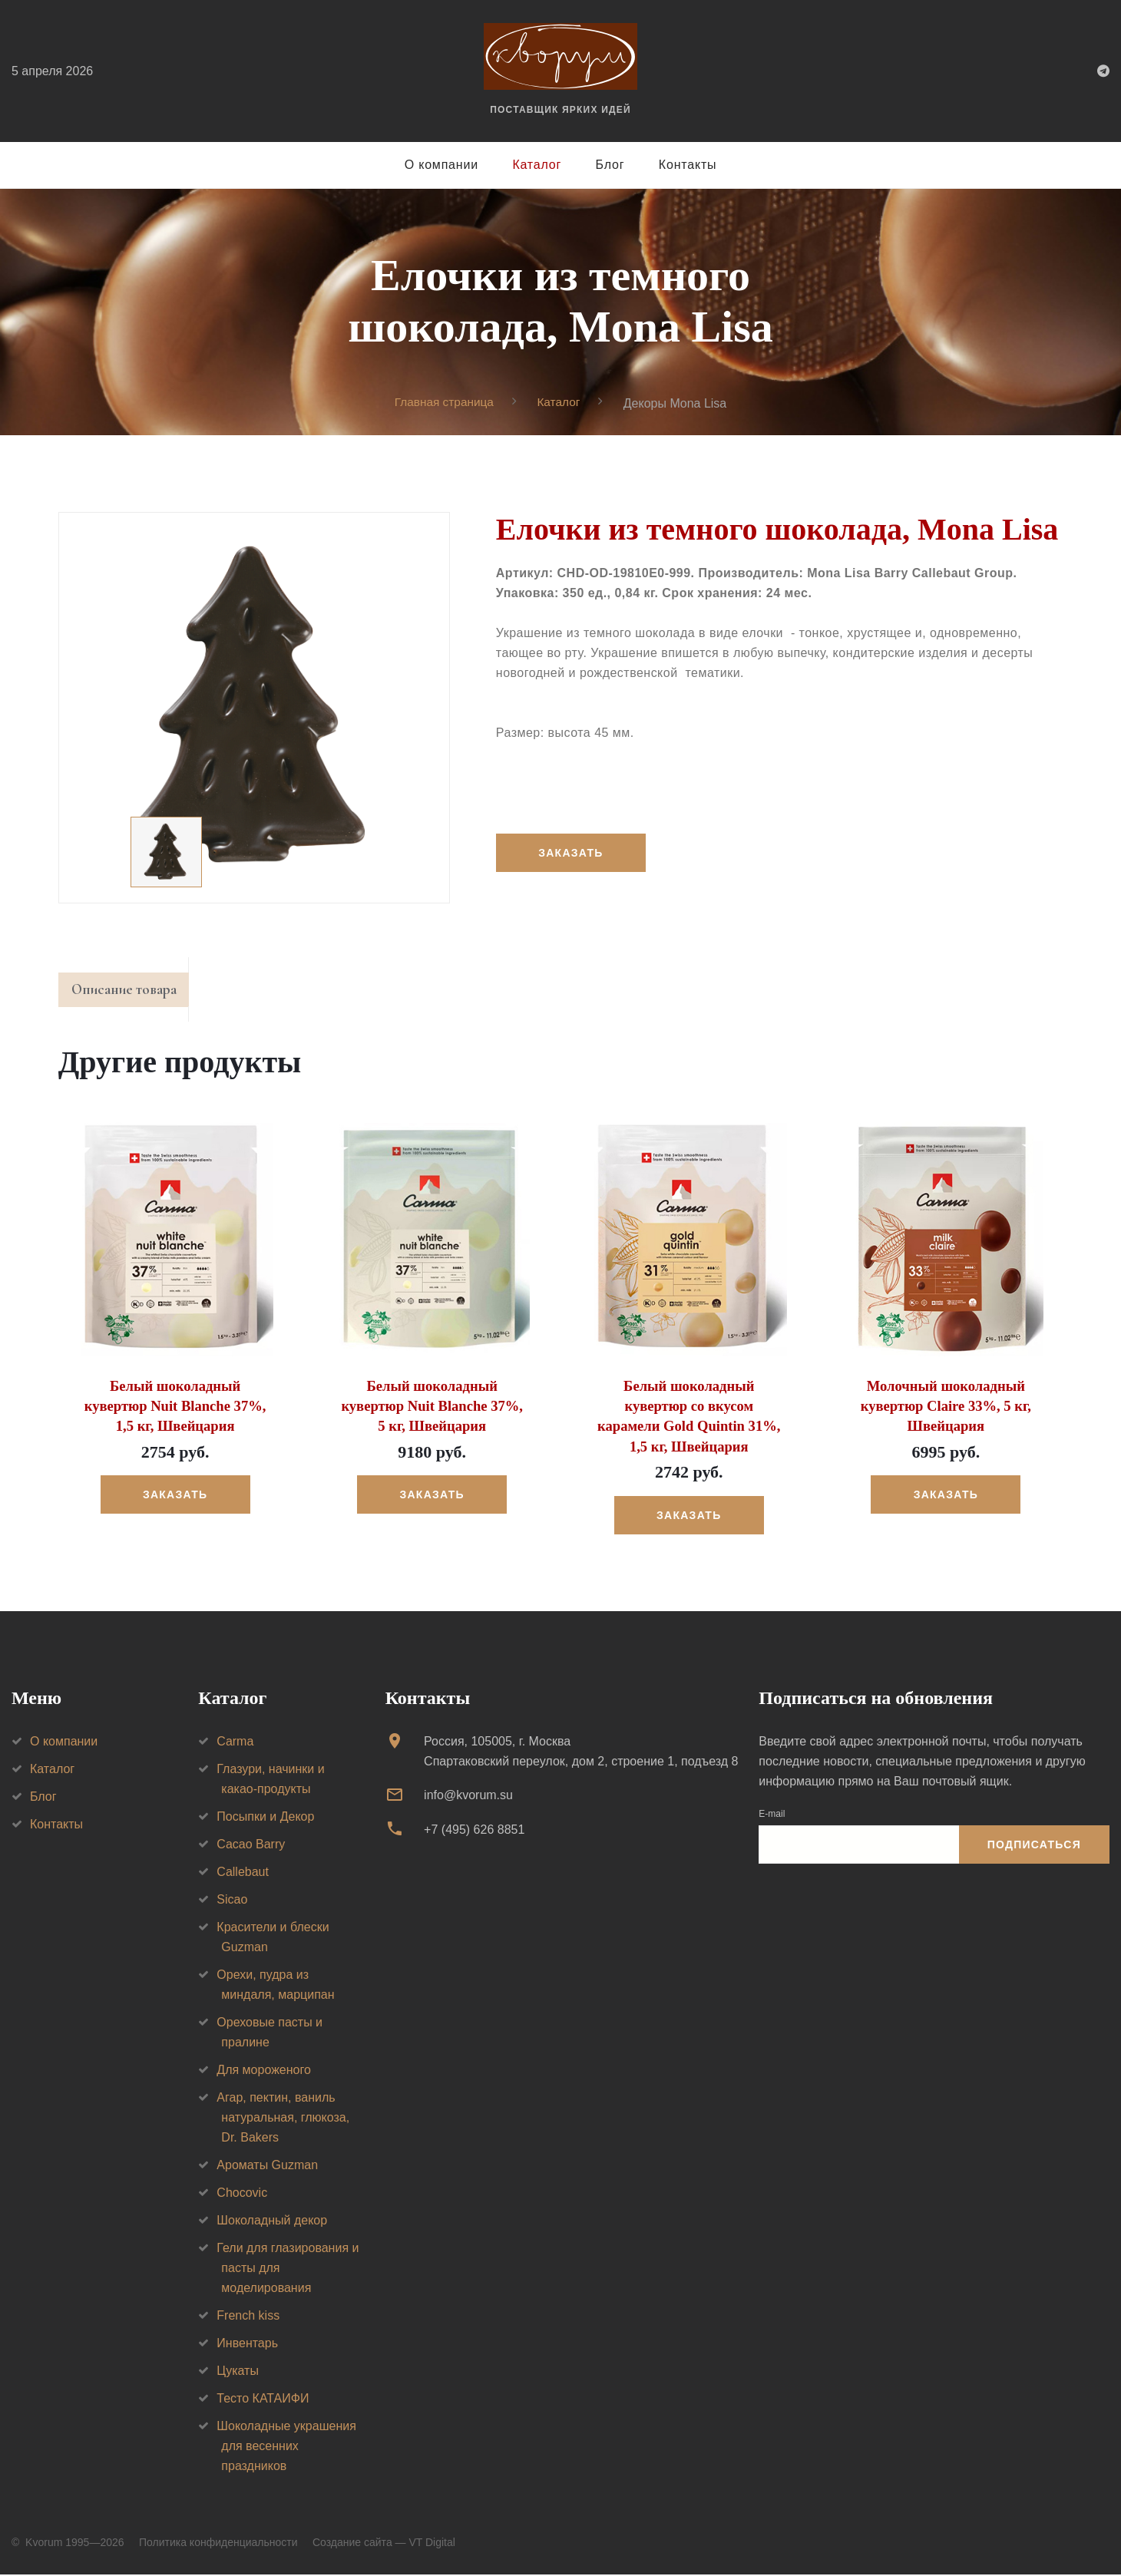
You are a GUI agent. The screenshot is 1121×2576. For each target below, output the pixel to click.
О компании (441, 164)
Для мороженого (264, 2071)
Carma (235, 1742)
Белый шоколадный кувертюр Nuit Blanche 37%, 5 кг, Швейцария (432, 1409)
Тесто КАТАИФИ (263, 2399)
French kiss (248, 2316)
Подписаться (1034, 1846)
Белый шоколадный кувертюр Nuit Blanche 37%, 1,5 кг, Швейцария (175, 1409)
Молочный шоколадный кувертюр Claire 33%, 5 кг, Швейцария (945, 1409)
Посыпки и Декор (265, 1818)
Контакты (688, 164)
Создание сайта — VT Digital (383, 2544)
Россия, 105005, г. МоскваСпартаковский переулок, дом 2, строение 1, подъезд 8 (581, 1752)
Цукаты (238, 2372)
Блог (610, 164)
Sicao (232, 1900)
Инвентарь (247, 2344)
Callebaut (243, 1873)
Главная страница (443, 402)
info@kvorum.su (468, 1796)
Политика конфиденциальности (218, 2544)
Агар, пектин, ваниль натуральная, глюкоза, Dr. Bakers (283, 2118)
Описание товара (130, 992)
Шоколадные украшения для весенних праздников (286, 2447)
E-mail (772, 1815)
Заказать (572, 853)
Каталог (536, 164)
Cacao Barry (251, 1845)
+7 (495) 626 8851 (474, 1831)
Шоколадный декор (272, 2221)
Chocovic (242, 2194)
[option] (254, 708)
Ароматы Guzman (267, 2166)
